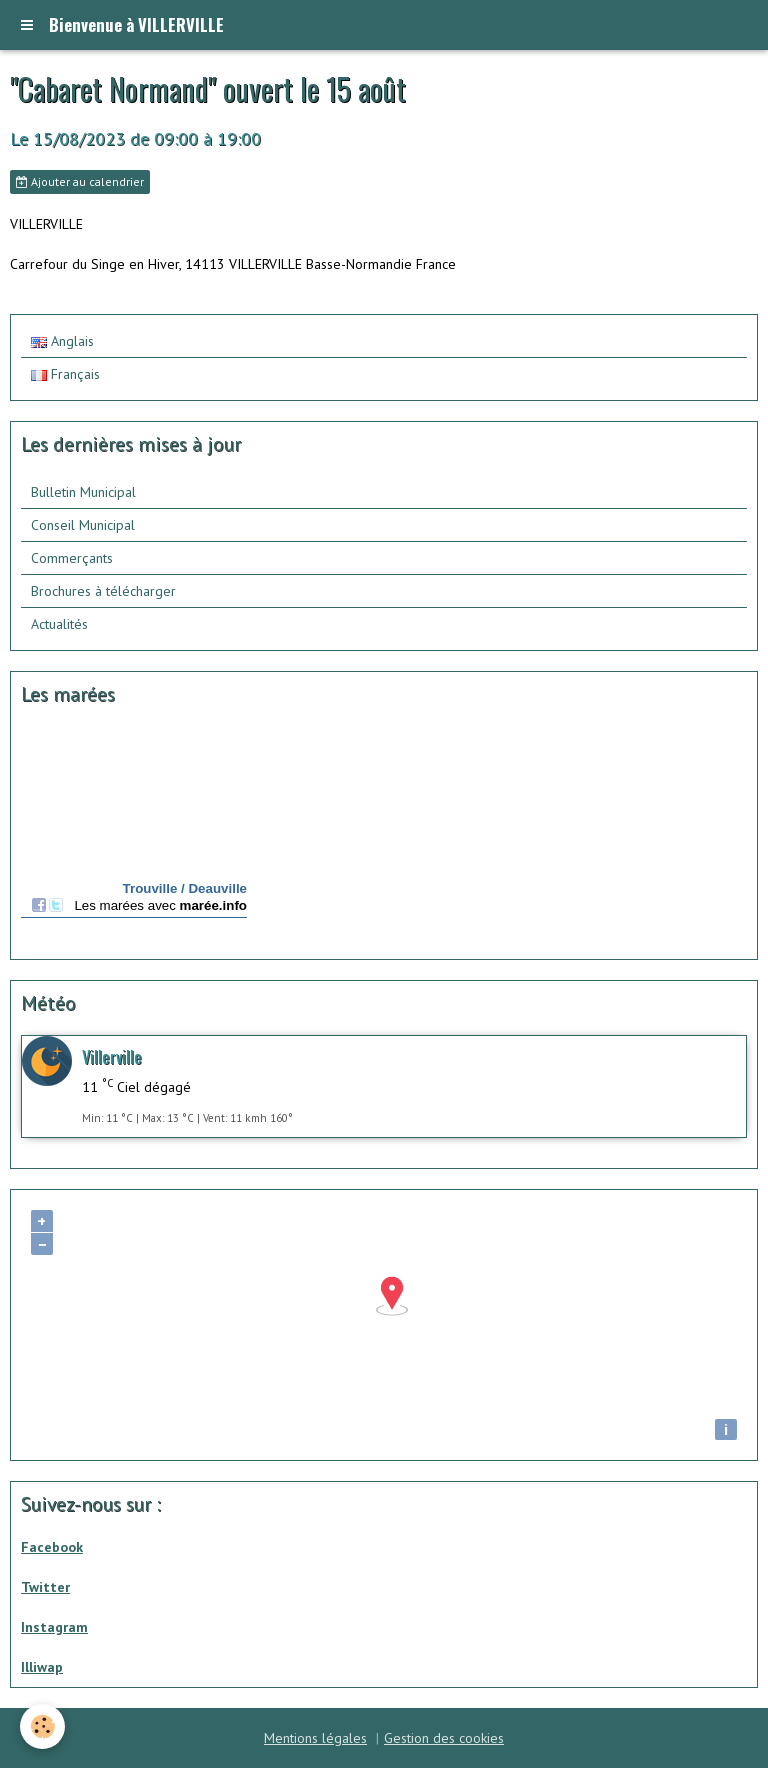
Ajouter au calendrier (80, 181)
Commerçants (72, 558)
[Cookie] (42, 1726)
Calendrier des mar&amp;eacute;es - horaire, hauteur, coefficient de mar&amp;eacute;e (134, 835)
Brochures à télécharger (103, 591)
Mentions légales (315, 1738)
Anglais (62, 341)
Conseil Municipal (83, 525)
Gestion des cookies (444, 1738)
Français (65, 374)
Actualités (59, 624)
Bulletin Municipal (83, 492)
